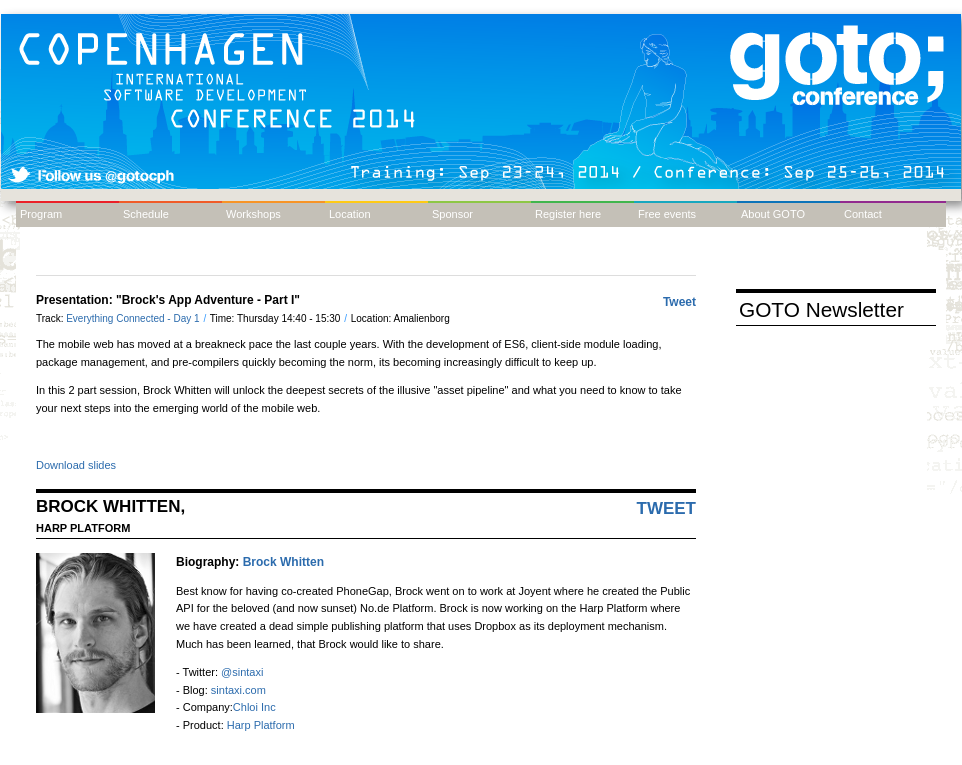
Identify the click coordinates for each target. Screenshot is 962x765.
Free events (667, 214)
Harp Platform (261, 725)
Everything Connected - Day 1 (134, 318)
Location (350, 214)
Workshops (253, 214)
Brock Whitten (283, 562)
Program (41, 214)
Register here (568, 214)
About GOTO (773, 214)
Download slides (76, 465)
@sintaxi (242, 672)
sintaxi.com (238, 690)
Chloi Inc (254, 707)
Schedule (146, 214)
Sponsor (452, 214)
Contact (863, 214)
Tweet (679, 302)
